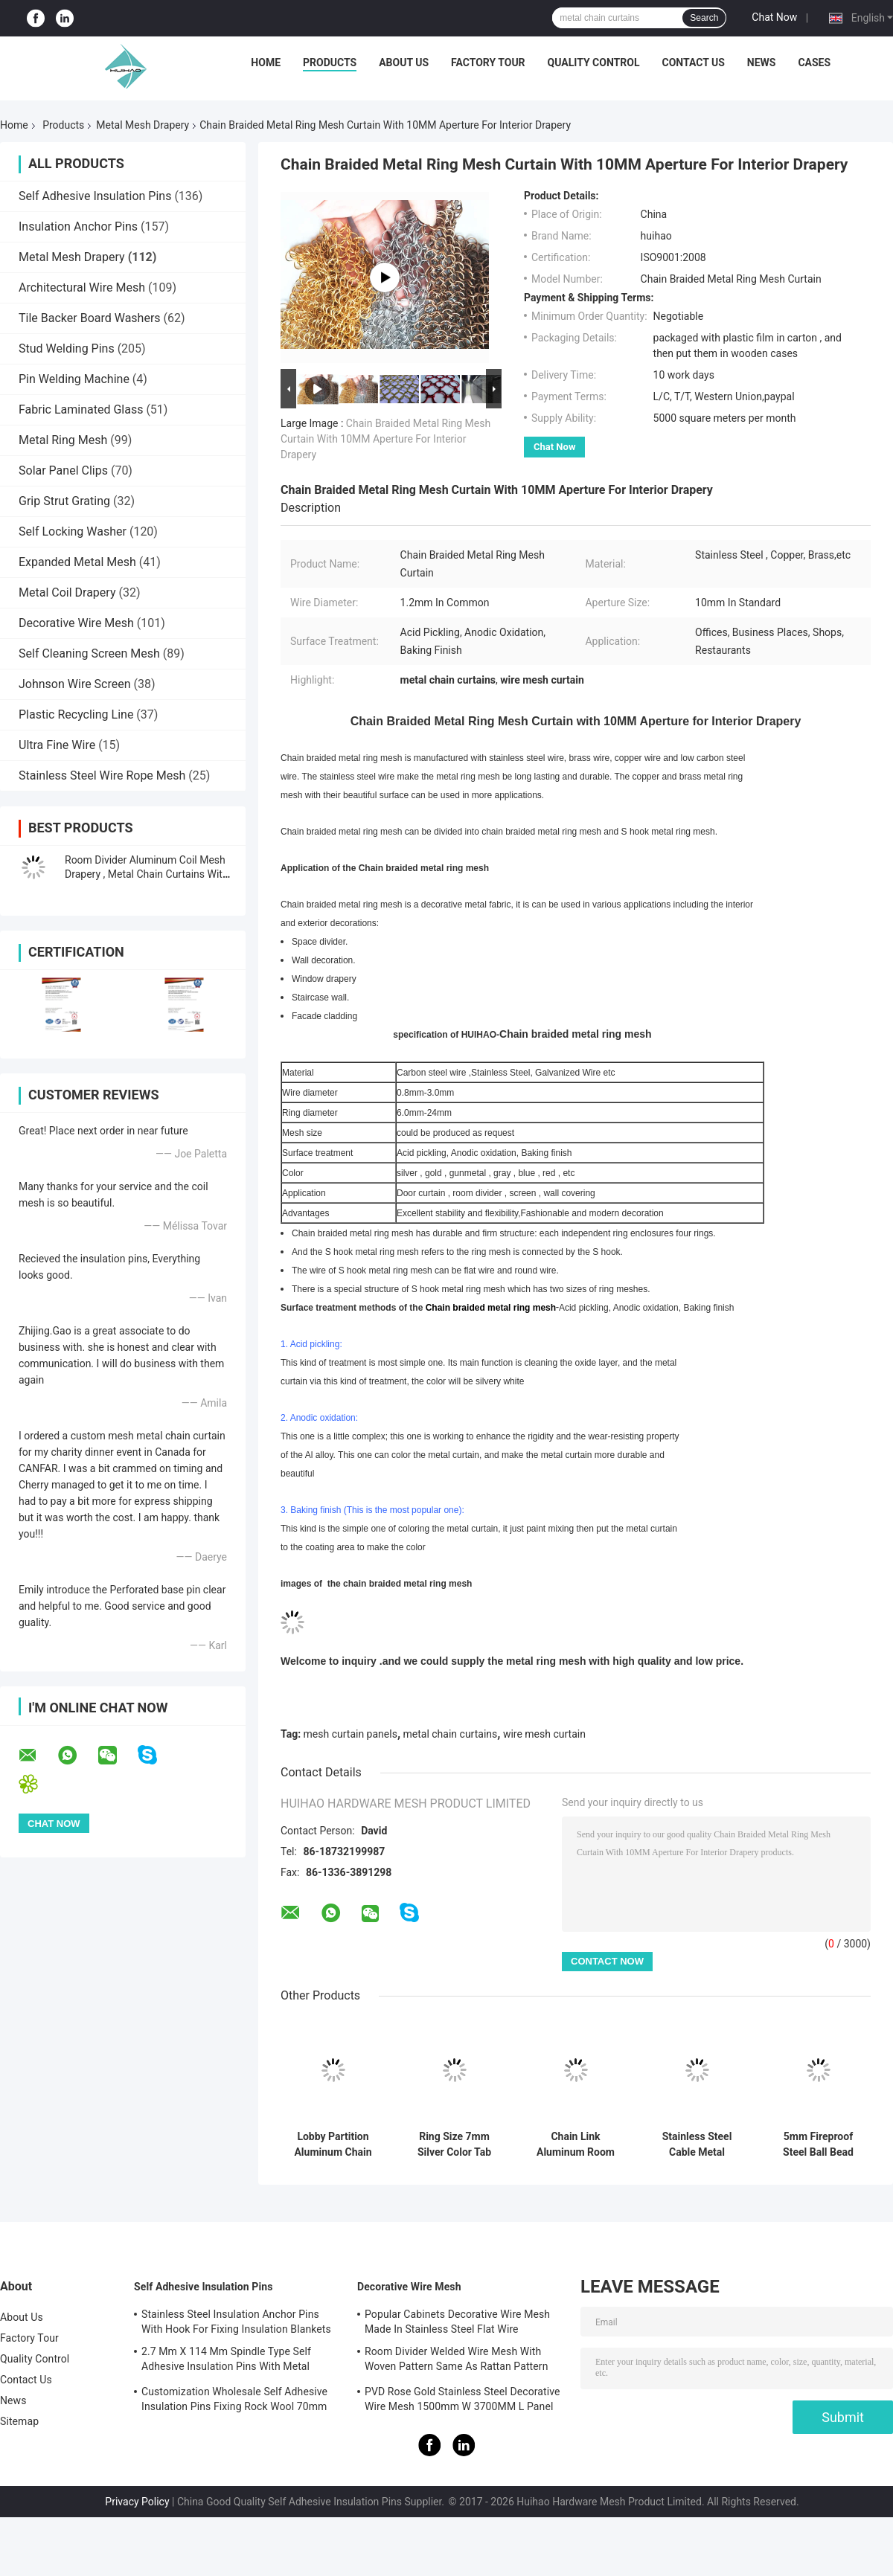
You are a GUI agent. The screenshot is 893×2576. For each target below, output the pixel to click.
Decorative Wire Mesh (76, 623)
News (761, 62)
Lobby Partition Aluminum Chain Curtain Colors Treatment (332, 2144)
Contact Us (693, 62)
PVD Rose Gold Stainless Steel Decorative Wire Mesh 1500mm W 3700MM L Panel (462, 2399)
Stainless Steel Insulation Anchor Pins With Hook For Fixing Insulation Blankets (236, 2321)
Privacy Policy (137, 2502)
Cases (814, 62)
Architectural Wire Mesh (82, 287)
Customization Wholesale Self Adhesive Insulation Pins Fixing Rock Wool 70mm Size (234, 2401)
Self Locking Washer (73, 531)
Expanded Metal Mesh (77, 562)
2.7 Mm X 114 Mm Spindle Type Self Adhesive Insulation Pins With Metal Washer (226, 2361)
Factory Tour (488, 62)
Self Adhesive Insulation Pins (95, 196)
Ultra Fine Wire (57, 745)
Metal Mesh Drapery (142, 125)
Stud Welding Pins (67, 348)
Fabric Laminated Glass (81, 409)
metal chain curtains (450, 1734)
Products (329, 62)
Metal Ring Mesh (63, 440)
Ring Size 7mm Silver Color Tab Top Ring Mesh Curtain (454, 2144)
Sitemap (19, 2421)
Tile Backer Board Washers (90, 318)
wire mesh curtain (544, 1734)
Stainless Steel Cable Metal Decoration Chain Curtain (697, 2144)
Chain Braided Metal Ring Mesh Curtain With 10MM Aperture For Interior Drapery (385, 438)
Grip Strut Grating (64, 501)
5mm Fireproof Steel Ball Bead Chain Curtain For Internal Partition (819, 2144)
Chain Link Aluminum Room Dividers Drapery (576, 2144)
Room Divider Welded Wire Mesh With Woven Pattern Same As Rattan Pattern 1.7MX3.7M (456, 2361)
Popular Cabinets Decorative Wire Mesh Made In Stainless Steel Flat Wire (457, 2321)
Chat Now (774, 17)
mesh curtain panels (350, 1734)
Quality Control (594, 62)
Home (266, 62)
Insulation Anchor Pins (78, 226)
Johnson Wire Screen (75, 684)
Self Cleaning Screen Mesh (89, 653)
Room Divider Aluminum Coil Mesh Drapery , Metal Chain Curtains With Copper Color (146, 874)
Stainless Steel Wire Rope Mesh (102, 775)
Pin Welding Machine (74, 379)
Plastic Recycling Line (76, 714)
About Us (404, 62)
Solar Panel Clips (63, 470)
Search (704, 18)
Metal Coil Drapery (67, 592)
